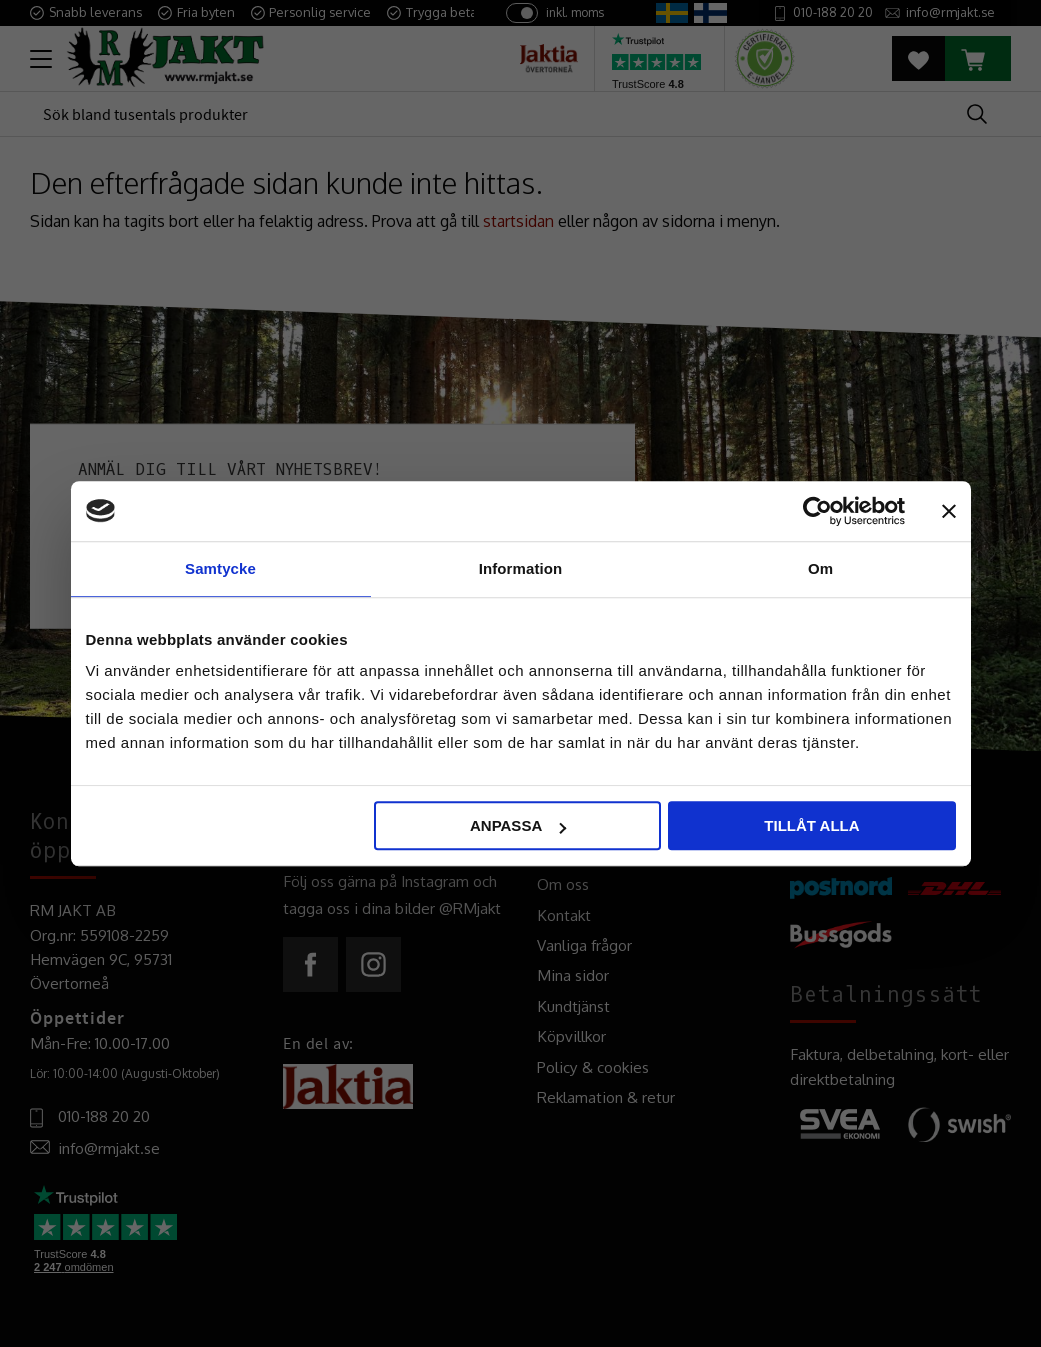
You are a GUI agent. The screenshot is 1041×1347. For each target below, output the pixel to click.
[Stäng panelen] (949, 511)
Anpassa (518, 825)
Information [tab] (521, 568)
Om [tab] (820, 568)
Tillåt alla (811, 825)
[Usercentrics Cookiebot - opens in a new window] (817, 511)
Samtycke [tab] (220, 568)
